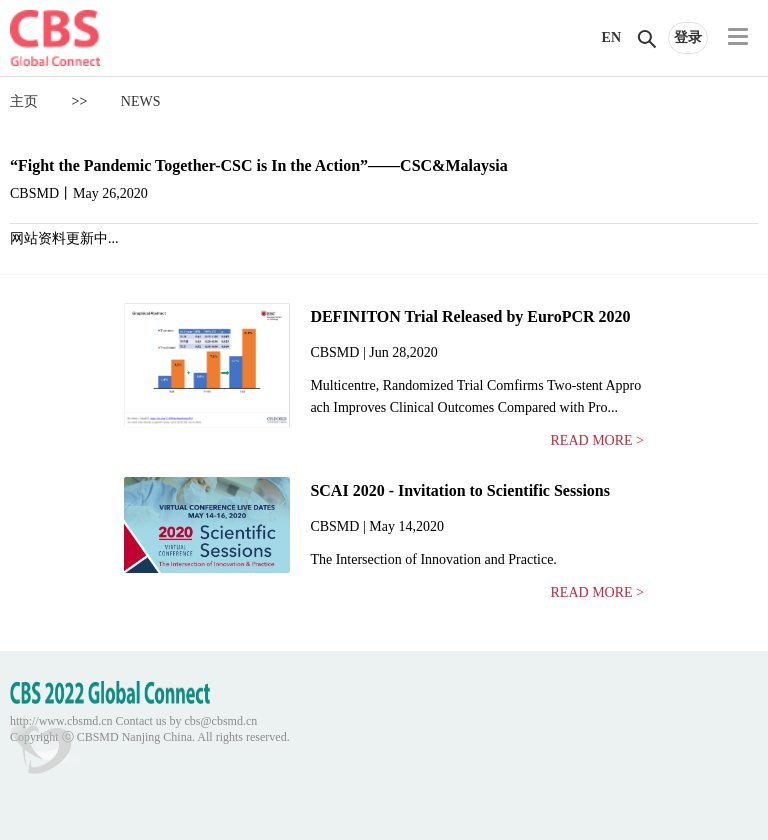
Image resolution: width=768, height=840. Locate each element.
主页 (24, 101)
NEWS (141, 101)
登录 (688, 37)
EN (611, 37)
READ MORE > (597, 440)
